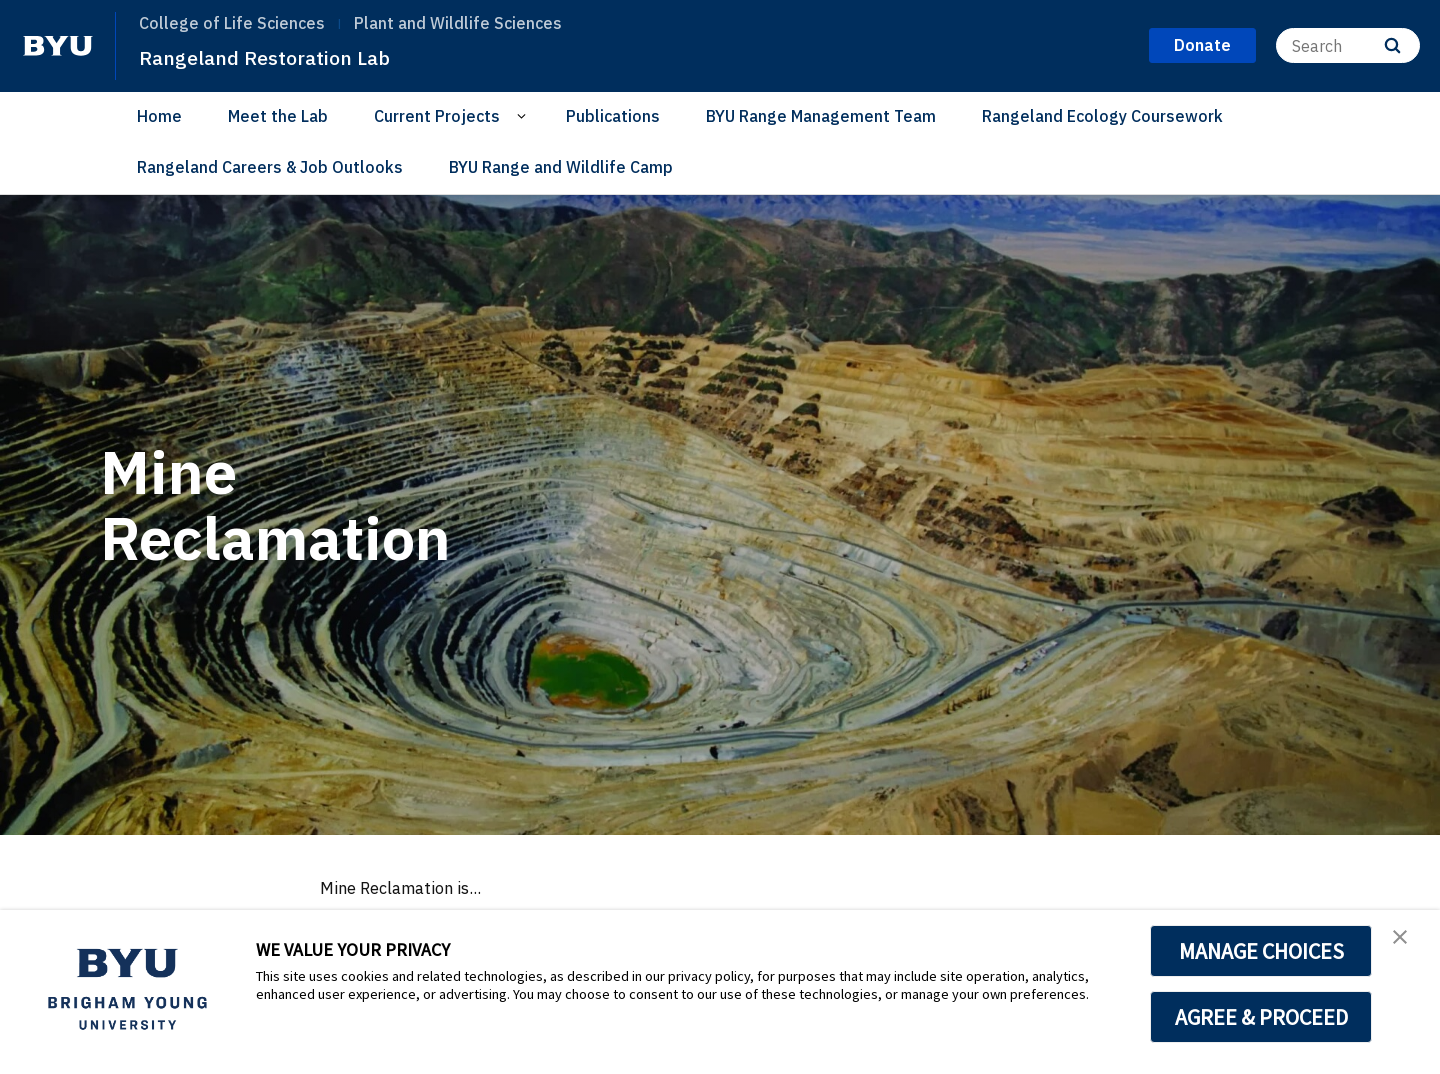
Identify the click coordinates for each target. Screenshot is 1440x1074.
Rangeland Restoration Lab (289, 56)
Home (159, 116)
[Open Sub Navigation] (524, 116)
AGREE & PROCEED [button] (1261, 1017)
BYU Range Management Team (821, 116)
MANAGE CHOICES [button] (1261, 951)
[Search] (1348, 45)
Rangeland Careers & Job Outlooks (270, 167)
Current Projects (437, 116)
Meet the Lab (278, 116)
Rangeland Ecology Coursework (1102, 116)
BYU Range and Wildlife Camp (561, 167)
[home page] (58, 46)
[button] (1407, 946)
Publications (613, 116)
